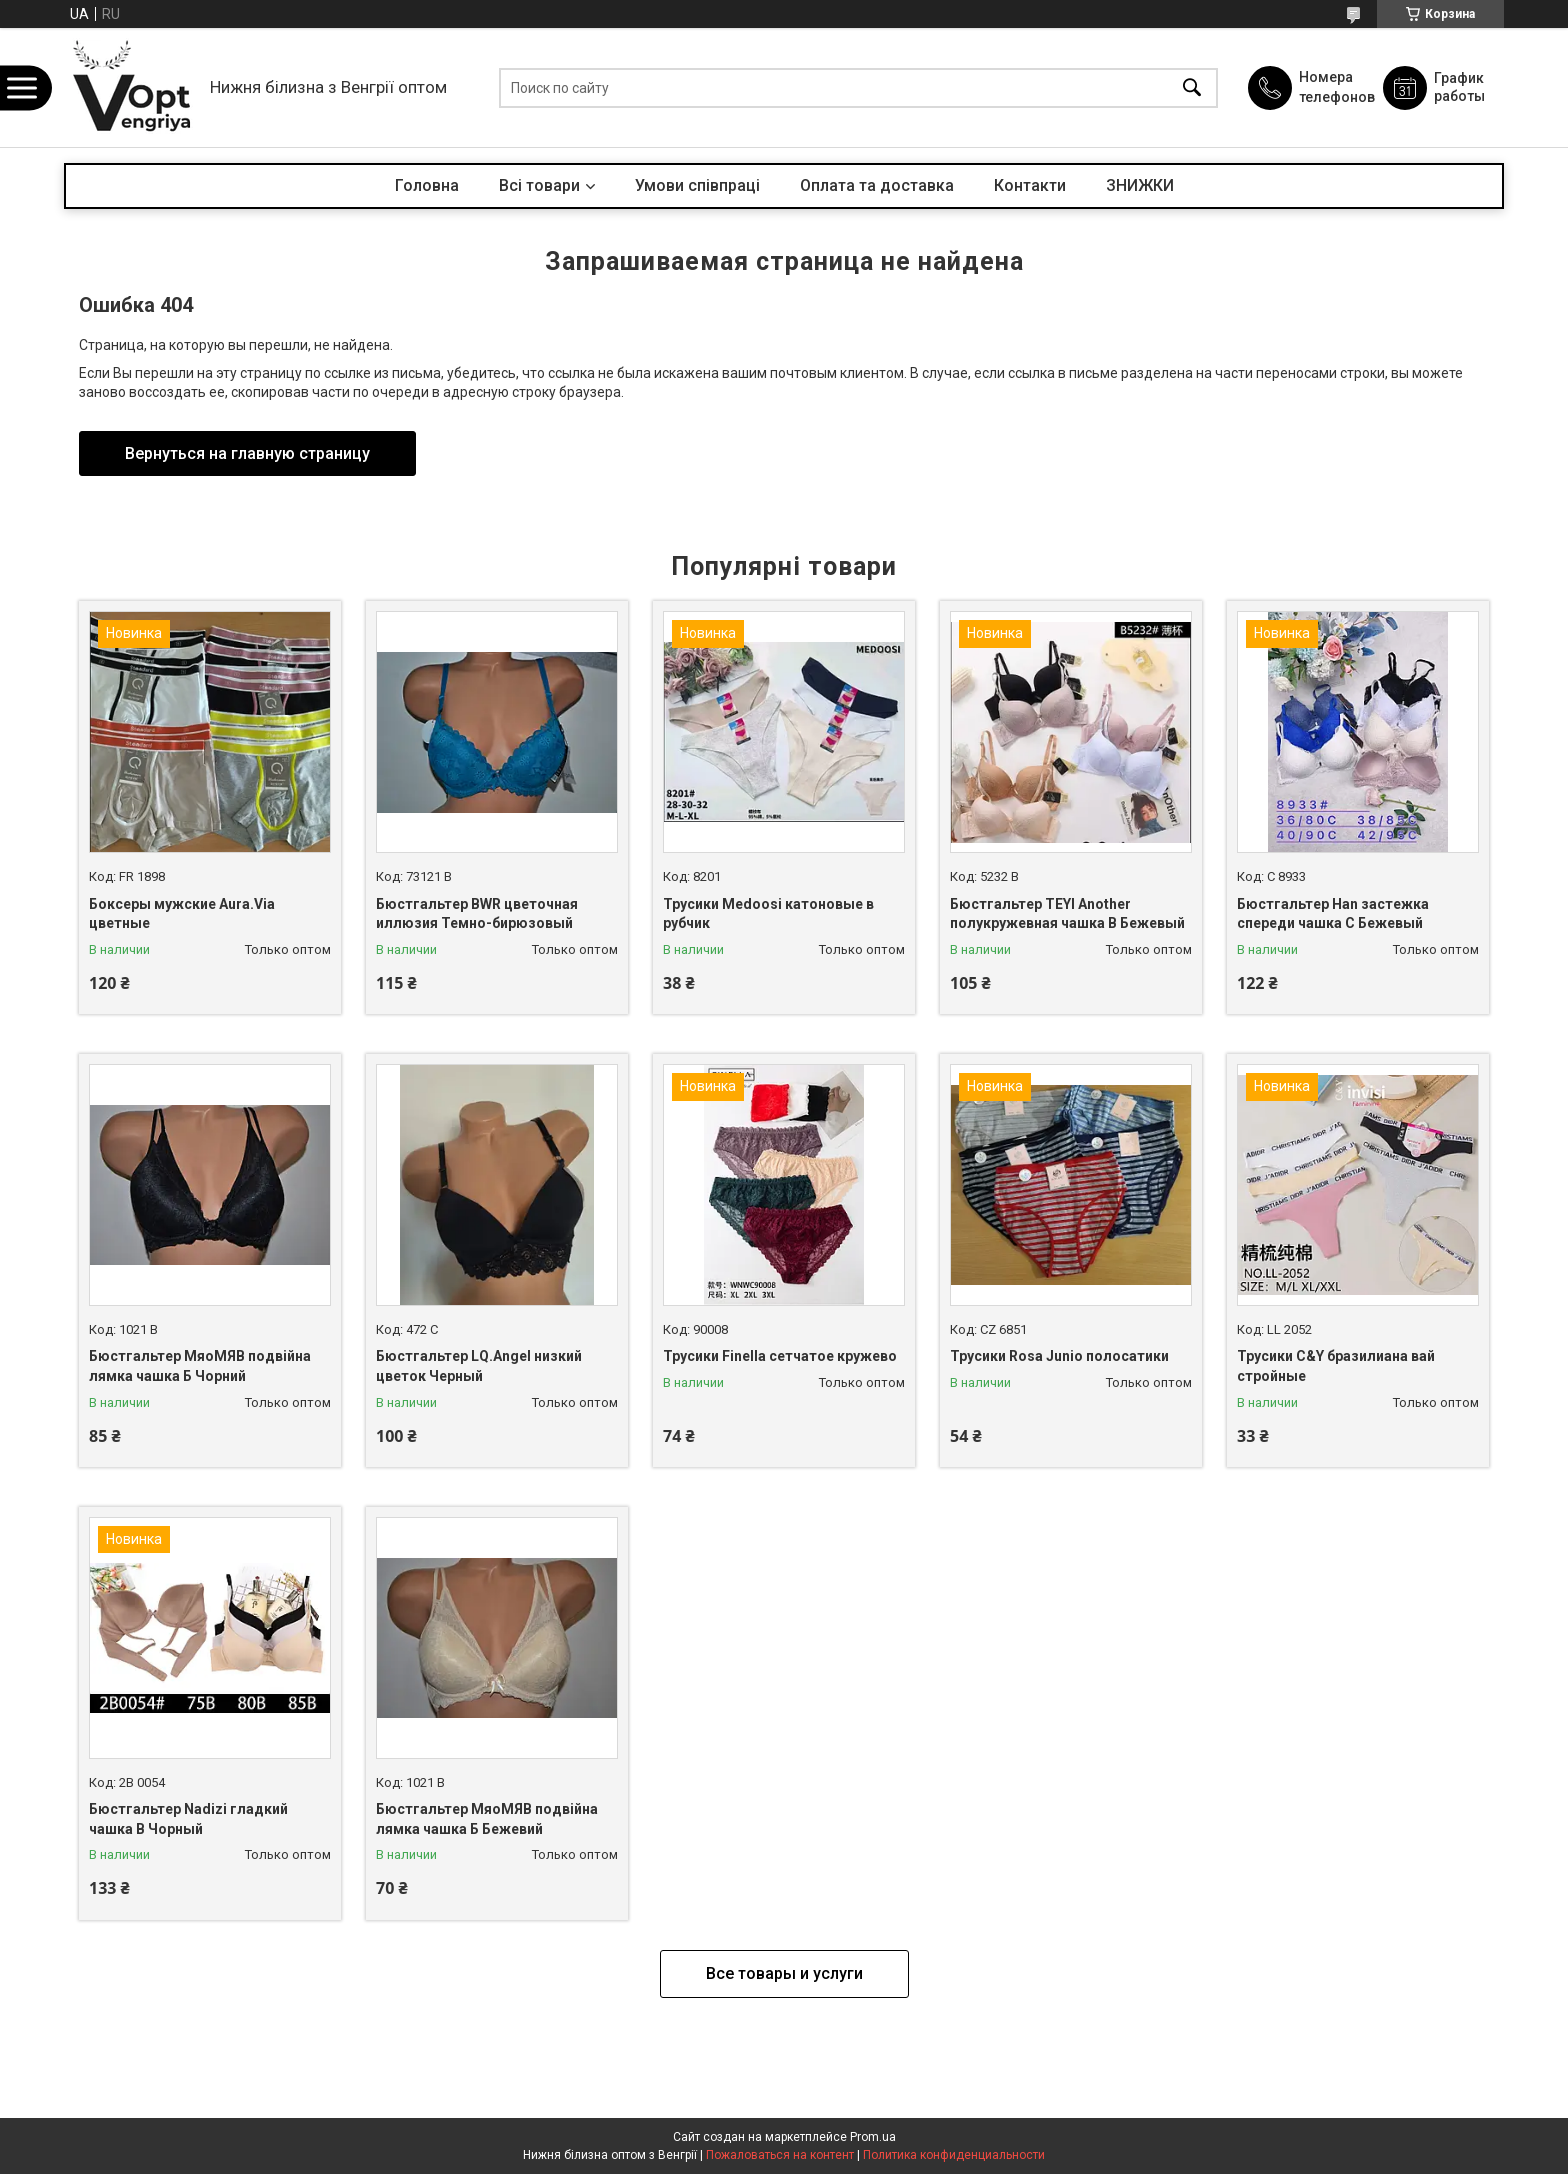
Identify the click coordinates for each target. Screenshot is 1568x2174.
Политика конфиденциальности (954, 2155)
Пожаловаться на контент (780, 2155)
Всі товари (539, 185)
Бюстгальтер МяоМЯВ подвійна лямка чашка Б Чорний (200, 1366)
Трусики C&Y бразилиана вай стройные (1336, 1366)
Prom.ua (873, 2137)
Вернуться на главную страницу (247, 453)
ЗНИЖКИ (1140, 185)
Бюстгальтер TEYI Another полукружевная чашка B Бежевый (1067, 914)
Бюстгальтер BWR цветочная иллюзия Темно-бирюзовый (477, 914)
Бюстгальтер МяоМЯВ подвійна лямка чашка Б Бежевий (487, 1819)
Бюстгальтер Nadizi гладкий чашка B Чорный (188, 1819)
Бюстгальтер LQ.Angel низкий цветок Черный (479, 1366)
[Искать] (1192, 87)
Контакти (1030, 185)
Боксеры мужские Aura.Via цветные (182, 914)
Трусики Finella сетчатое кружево (780, 1356)
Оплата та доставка (877, 185)
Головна (427, 185)
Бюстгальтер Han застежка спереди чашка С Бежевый (1333, 914)
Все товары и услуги (784, 1973)
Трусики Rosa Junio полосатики (1059, 1356)
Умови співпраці (697, 185)
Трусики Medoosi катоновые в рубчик (768, 914)
